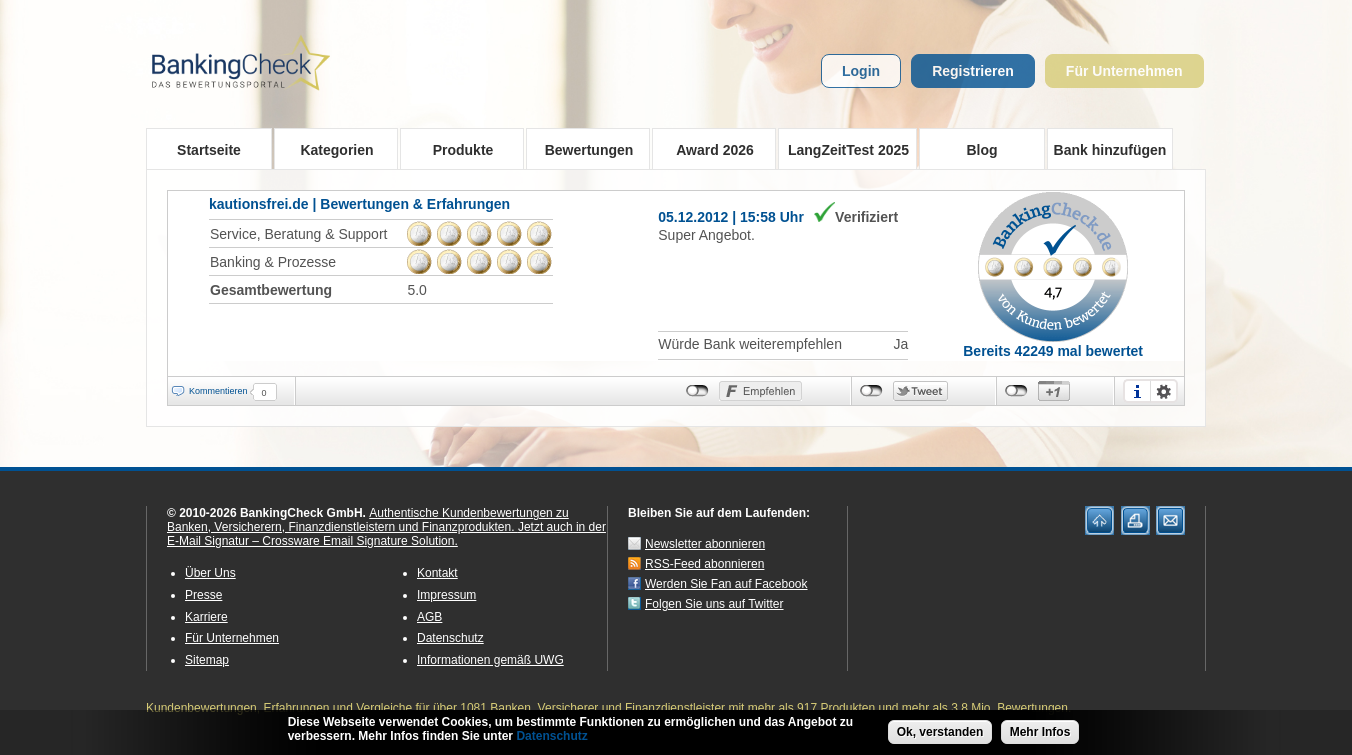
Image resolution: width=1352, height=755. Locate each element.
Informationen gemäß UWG (490, 660)
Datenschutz (450, 638)
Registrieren (973, 71)
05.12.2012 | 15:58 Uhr (731, 217)
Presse (203, 595)
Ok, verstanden (940, 734)
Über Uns (210, 573)
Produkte (456, 149)
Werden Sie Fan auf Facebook (726, 584)
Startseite (209, 150)
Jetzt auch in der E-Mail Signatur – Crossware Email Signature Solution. (386, 534)
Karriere (206, 617)
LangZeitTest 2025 (843, 149)
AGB (429, 617)
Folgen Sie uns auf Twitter (714, 604)
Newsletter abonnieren (705, 544)
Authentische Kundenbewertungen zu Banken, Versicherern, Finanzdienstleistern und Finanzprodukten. (368, 520)
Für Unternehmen (1124, 71)
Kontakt (437, 573)
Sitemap (207, 660)
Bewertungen (582, 149)
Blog (981, 150)
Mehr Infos (1040, 734)
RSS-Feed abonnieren (704, 564)
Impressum (446, 595)
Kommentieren (218, 391)
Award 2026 (708, 149)
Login (861, 71)
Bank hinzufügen (1110, 150)
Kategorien (330, 149)
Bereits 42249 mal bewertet (1053, 351)
